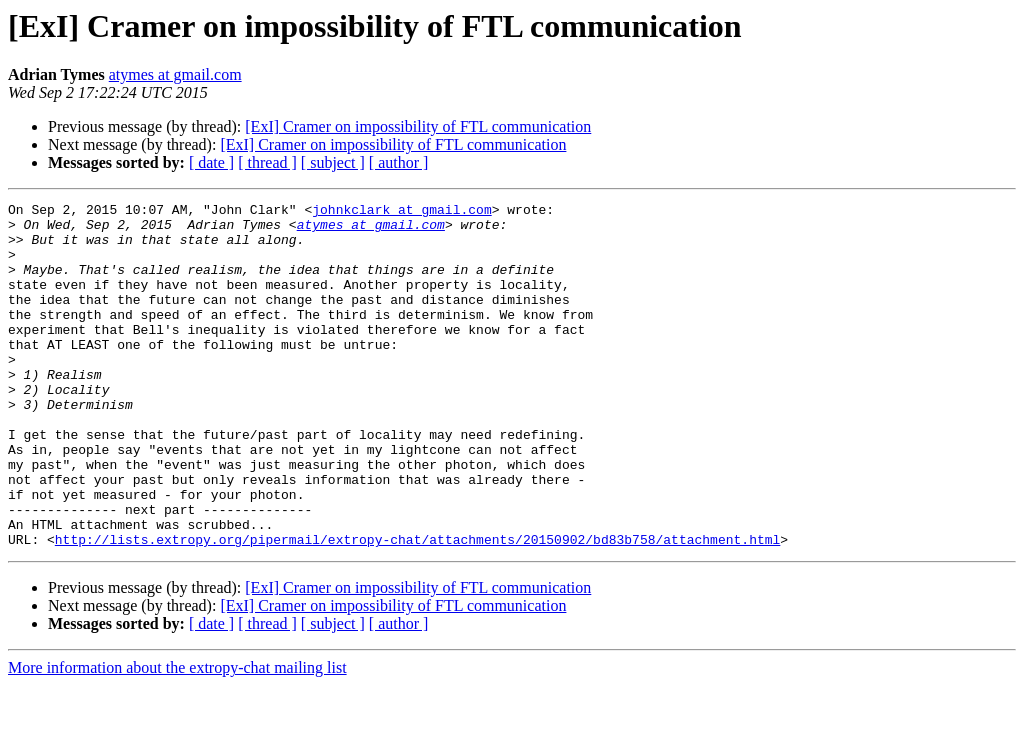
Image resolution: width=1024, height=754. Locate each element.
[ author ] (399, 162)
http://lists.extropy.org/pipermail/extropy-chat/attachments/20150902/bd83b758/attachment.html (417, 608)
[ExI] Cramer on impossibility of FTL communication (418, 126)
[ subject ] (333, 162)
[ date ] (211, 162)
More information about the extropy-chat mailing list (177, 736)
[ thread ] (267, 162)
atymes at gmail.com (175, 74)
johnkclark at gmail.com (401, 212)
